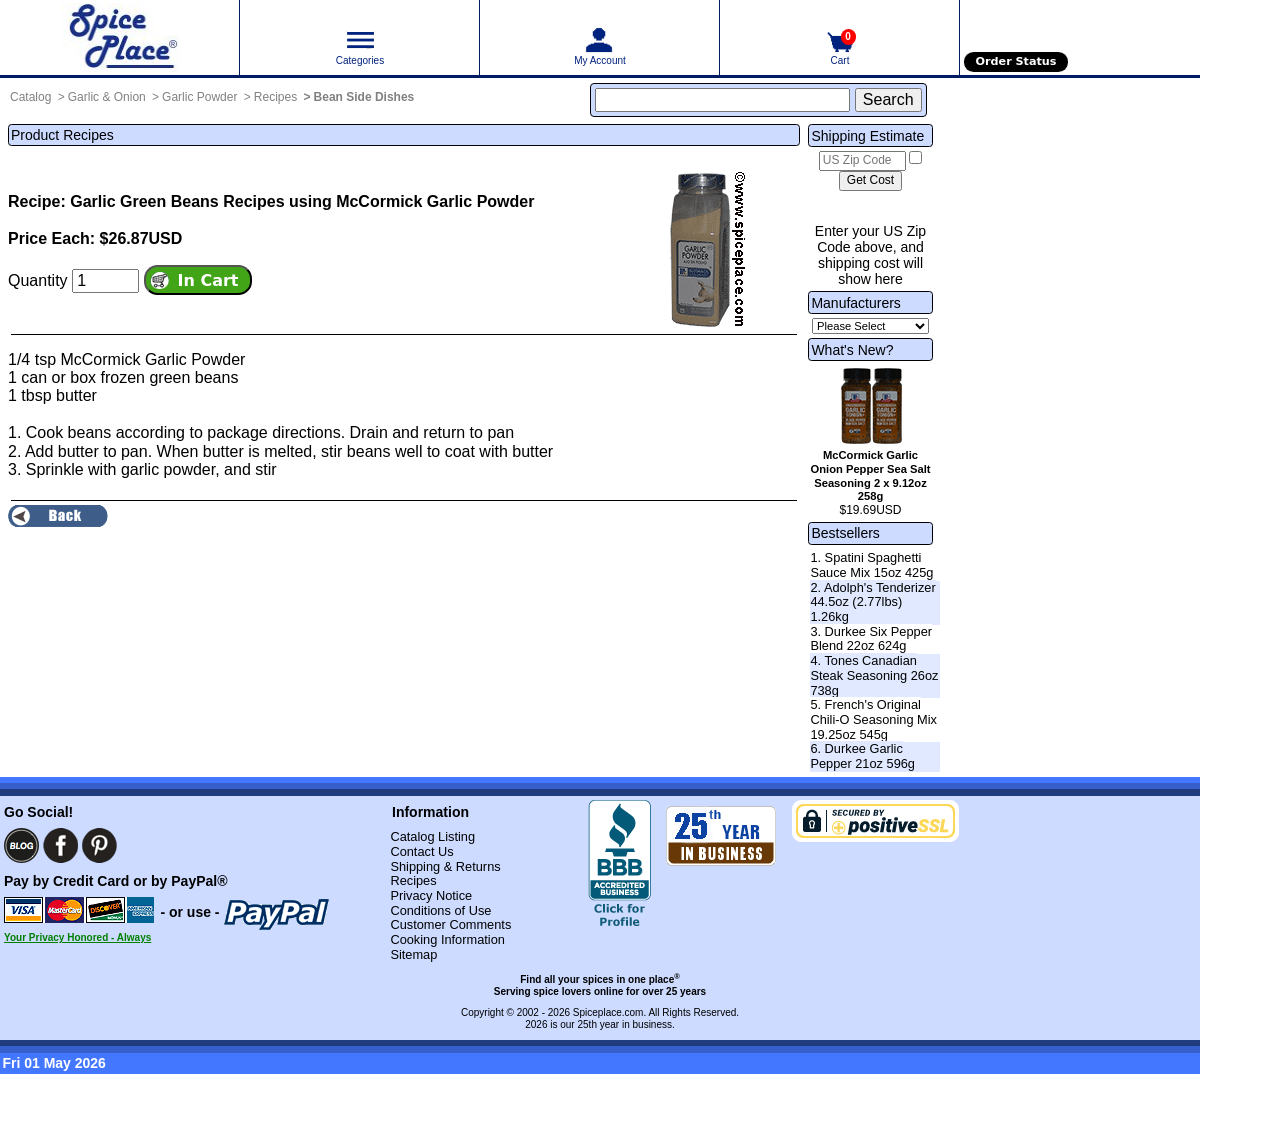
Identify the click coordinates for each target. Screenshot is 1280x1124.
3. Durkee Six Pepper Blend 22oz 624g (871, 639)
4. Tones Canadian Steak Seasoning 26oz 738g (874, 675)
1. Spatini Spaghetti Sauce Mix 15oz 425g (871, 565)
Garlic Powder (199, 97)
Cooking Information (447, 939)
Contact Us (421, 851)
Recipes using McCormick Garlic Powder (378, 201)
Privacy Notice (431, 895)
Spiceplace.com (608, 1012)
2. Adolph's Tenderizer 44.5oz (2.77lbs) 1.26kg (872, 602)
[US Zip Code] (862, 161)
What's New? (852, 350)
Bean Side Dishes (364, 97)
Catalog (30, 97)
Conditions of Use (440, 910)
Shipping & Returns (445, 866)
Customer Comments (450, 924)
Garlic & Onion (107, 97)
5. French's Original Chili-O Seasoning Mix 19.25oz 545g (873, 719)
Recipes (275, 97)
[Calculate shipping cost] (870, 181)
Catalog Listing (432, 836)
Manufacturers (855, 303)
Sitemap (413, 954)
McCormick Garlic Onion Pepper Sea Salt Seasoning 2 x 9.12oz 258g (871, 475)
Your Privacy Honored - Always (77, 937)
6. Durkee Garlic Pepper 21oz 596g (862, 756)
